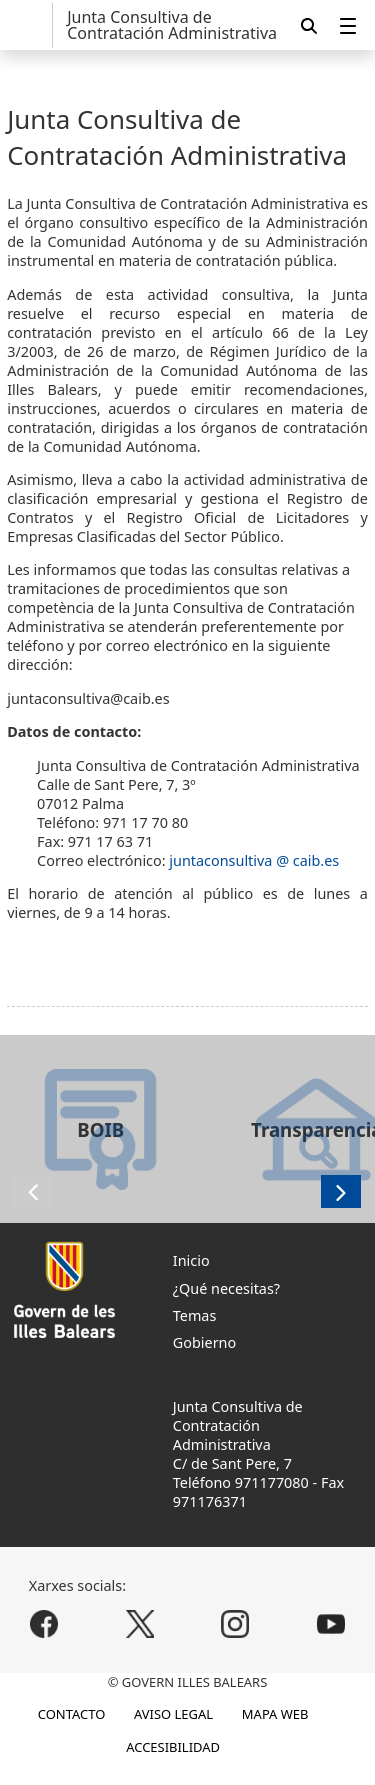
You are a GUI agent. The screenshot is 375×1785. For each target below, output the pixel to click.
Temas (195, 1315)
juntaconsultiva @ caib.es (254, 860)
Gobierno (204, 1342)
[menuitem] (348, 25)
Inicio (191, 1260)
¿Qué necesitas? (226, 1288)
